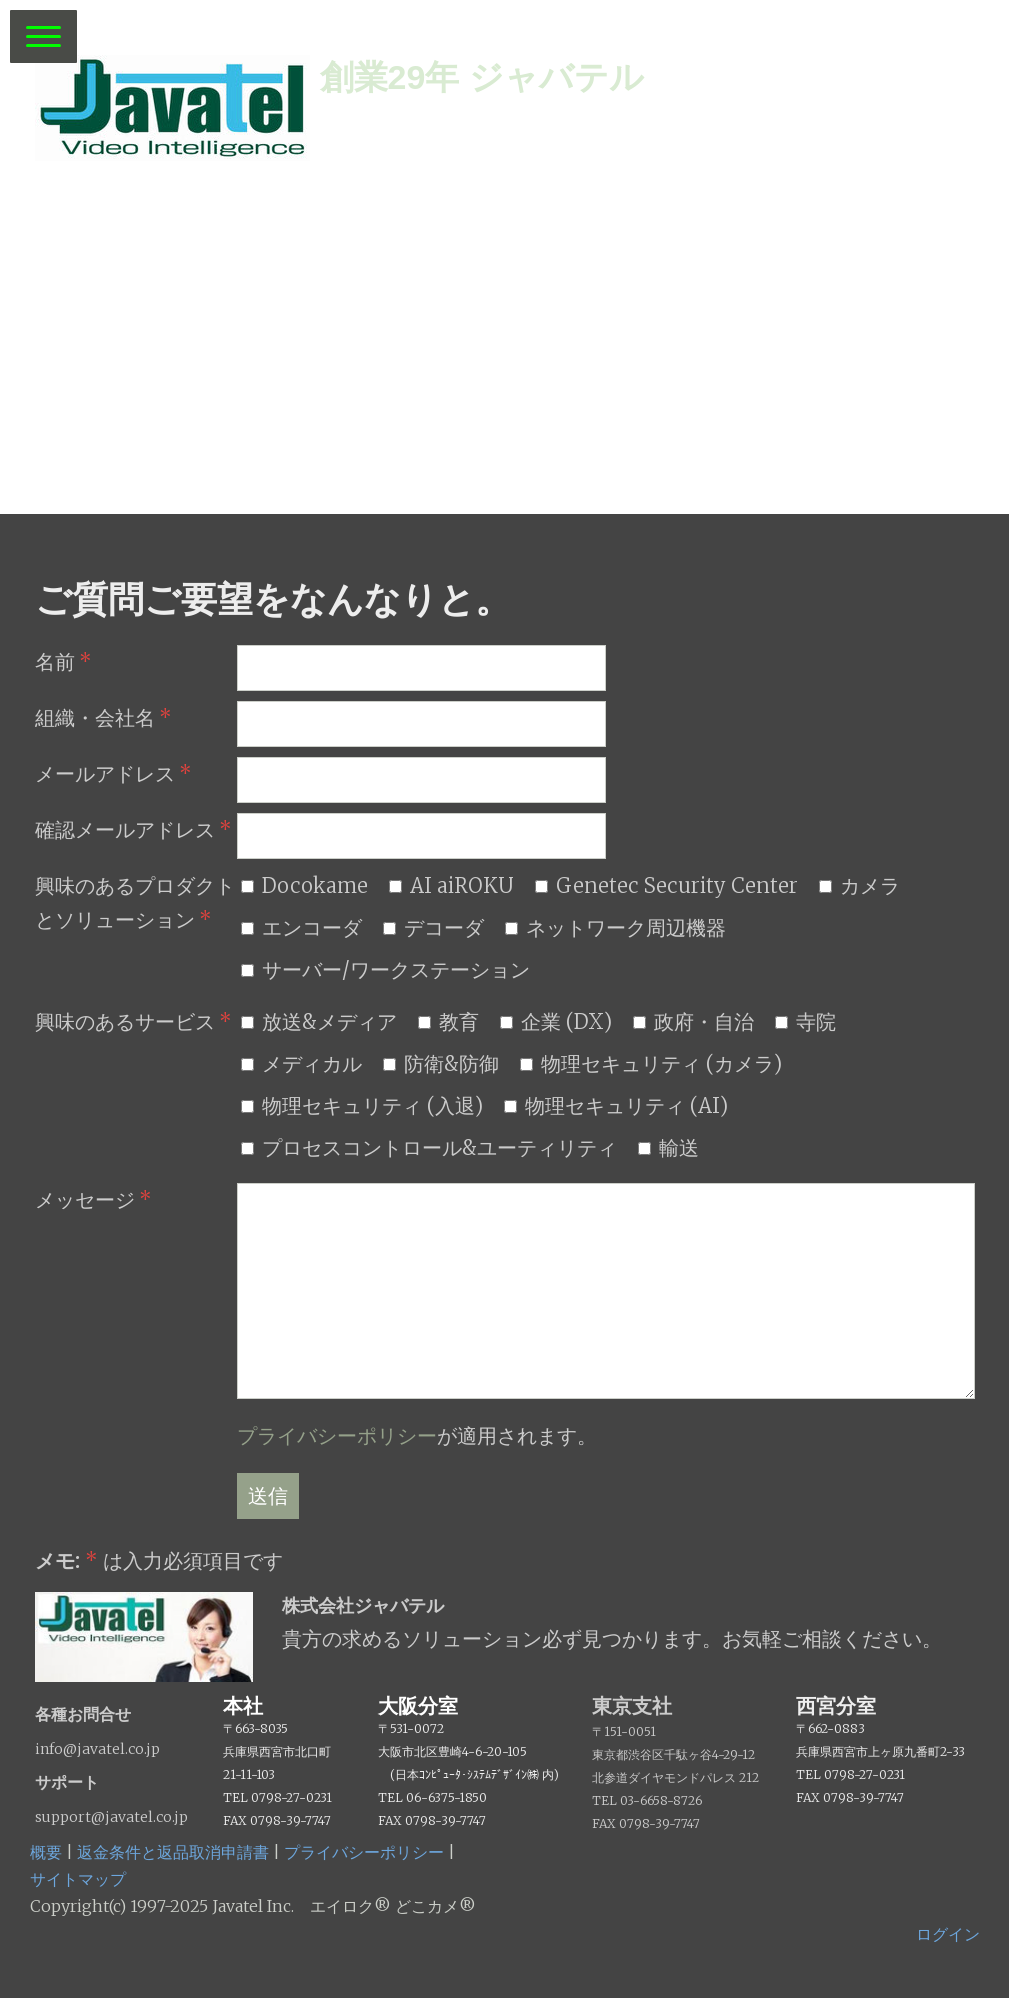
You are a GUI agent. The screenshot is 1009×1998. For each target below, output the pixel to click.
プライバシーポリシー (337, 1435)
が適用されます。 (417, 1435)
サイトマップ (78, 1879)
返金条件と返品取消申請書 (173, 1852)
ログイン (948, 1934)
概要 (46, 1852)
